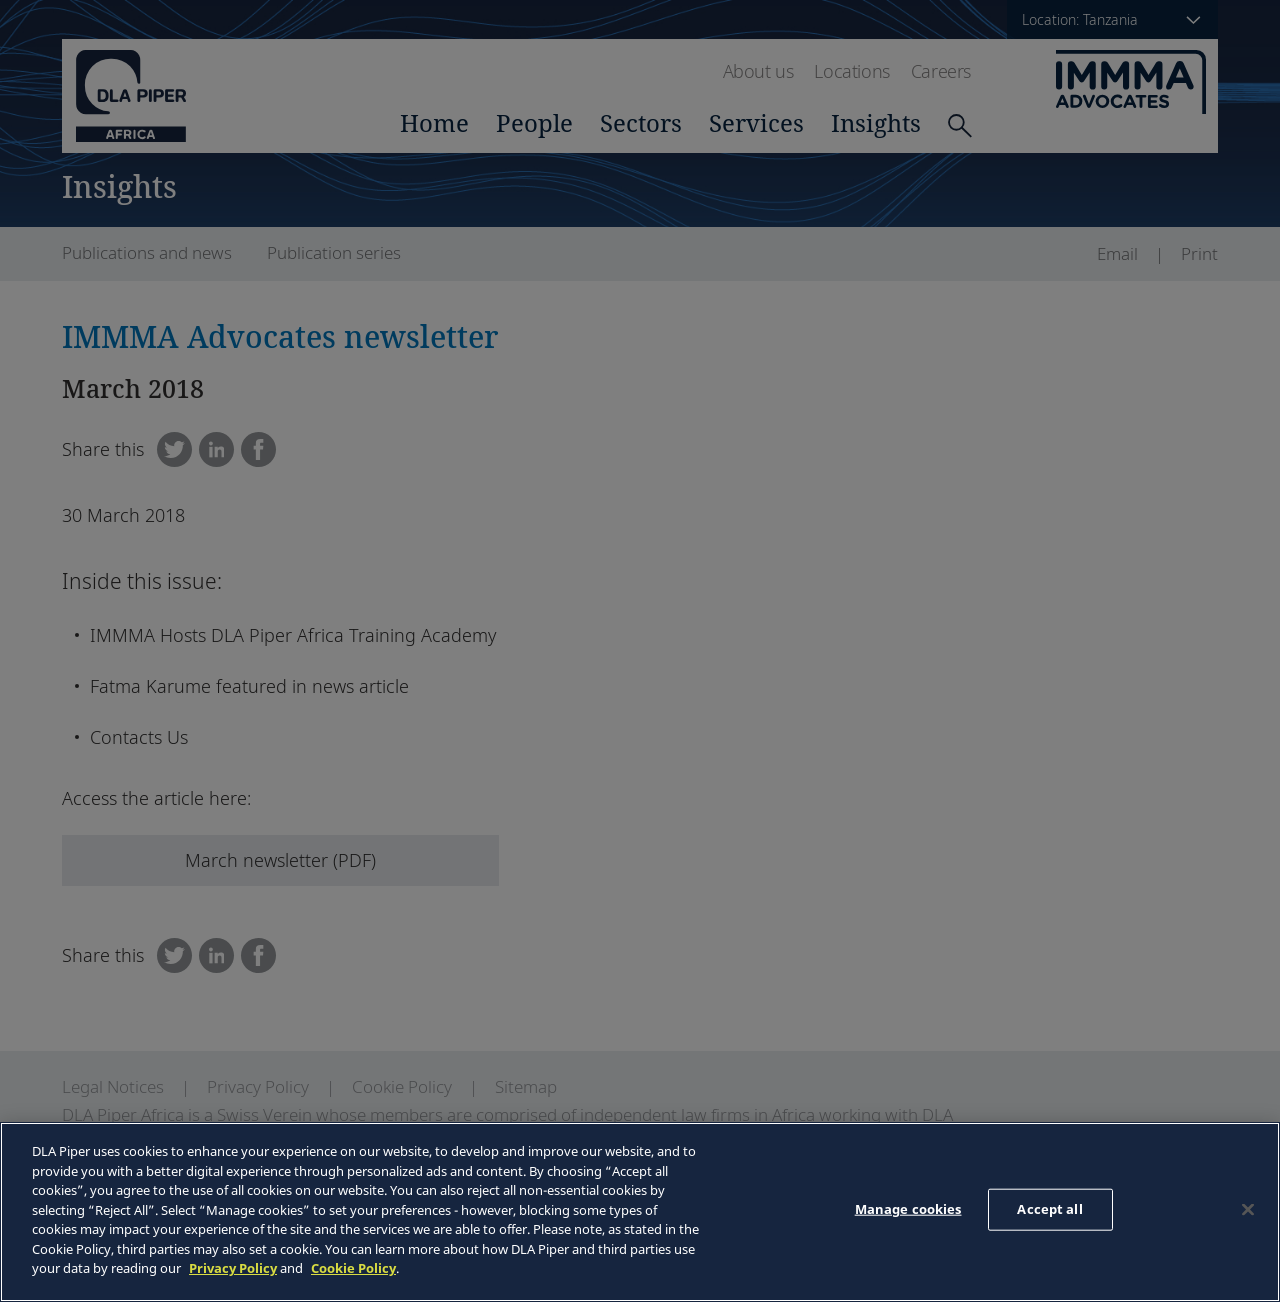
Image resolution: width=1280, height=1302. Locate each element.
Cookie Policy (353, 1268)
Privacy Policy (233, 1268)
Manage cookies (908, 1209)
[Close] (1248, 1210)
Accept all (1049, 1209)
